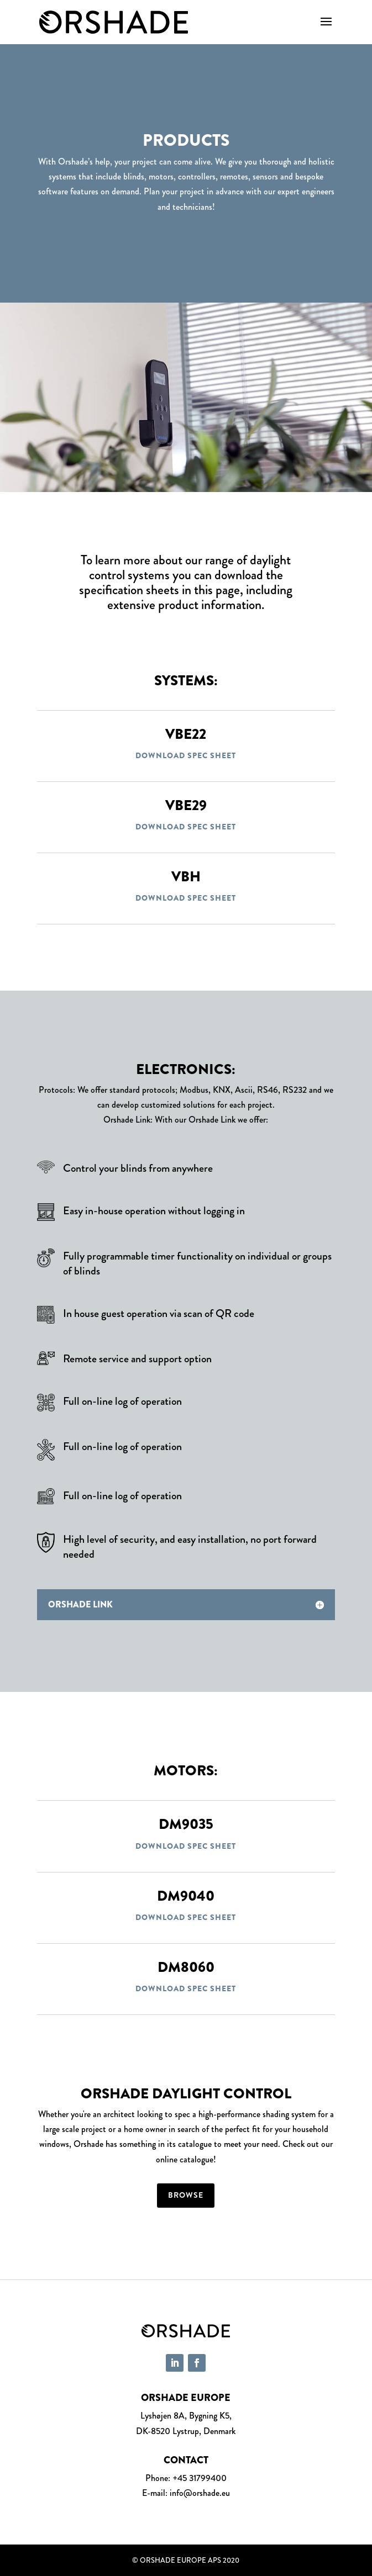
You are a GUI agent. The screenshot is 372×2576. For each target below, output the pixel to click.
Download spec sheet (185, 755)
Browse (185, 2195)
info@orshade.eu (200, 2493)
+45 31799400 (199, 2478)
